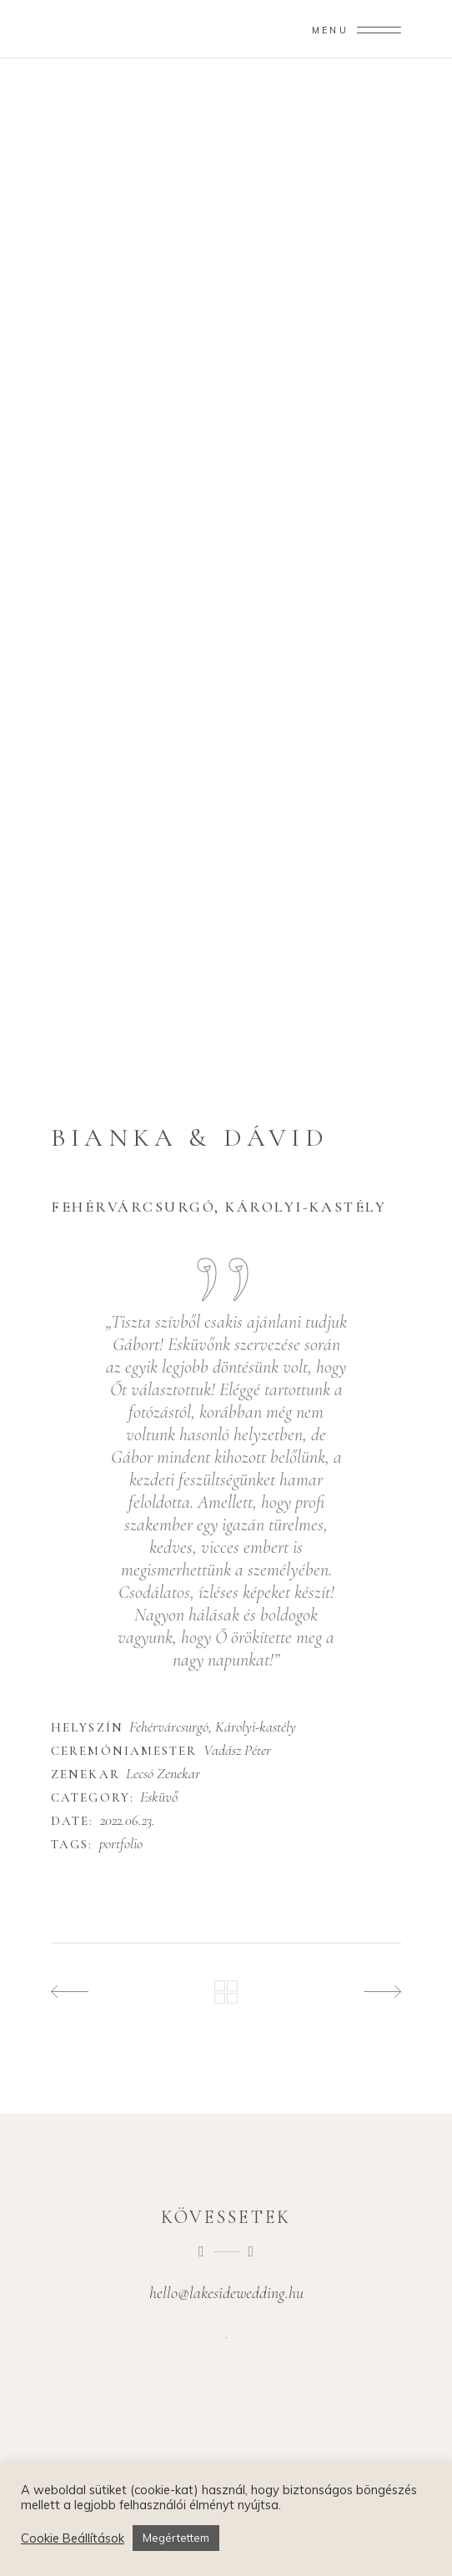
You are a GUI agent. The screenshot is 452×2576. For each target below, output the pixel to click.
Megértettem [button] (176, 2537)
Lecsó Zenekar (163, 1773)
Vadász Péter (237, 1750)
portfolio (121, 1844)
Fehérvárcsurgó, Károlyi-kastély (212, 1726)
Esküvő (159, 1797)
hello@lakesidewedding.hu (226, 2293)
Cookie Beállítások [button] (72, 2538)
